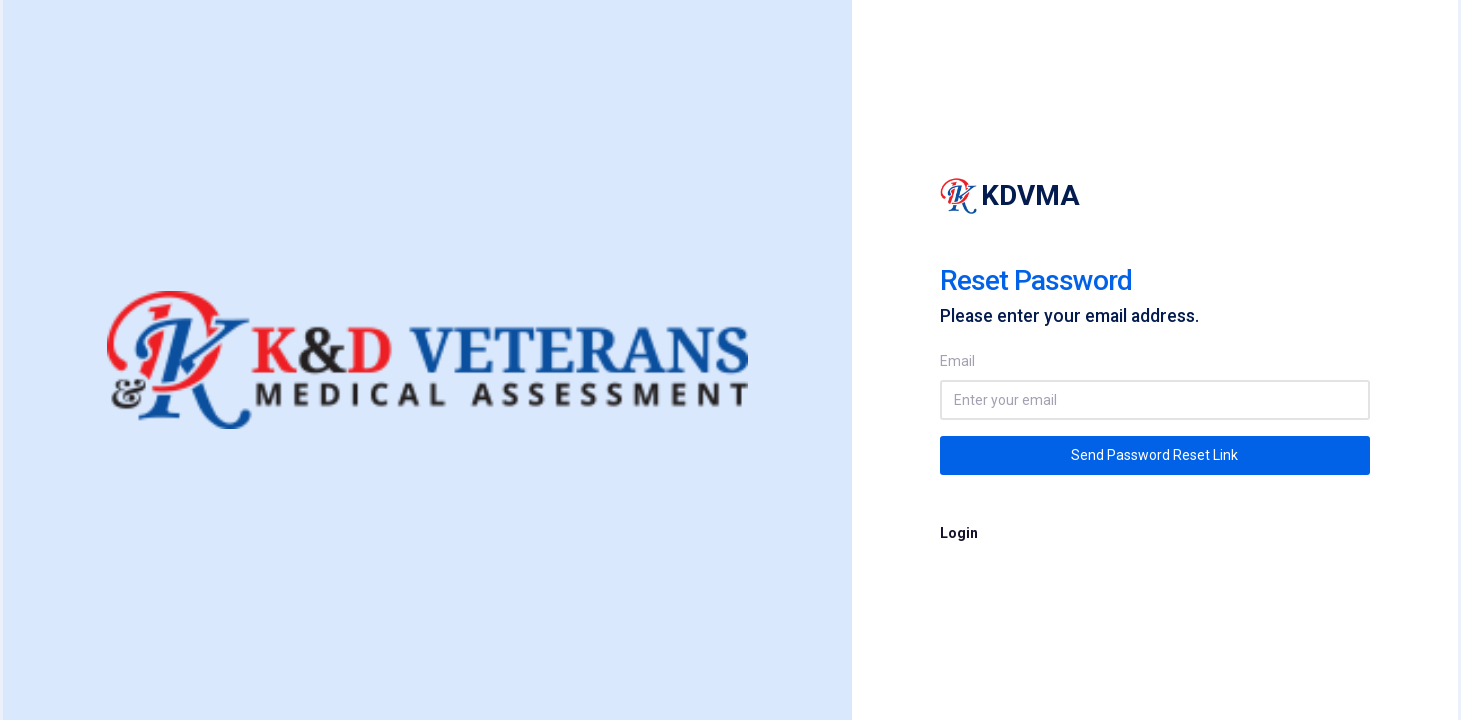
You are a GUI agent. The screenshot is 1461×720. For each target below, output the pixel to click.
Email (957, 361)
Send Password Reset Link (1154, 455)
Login (959, 533)
